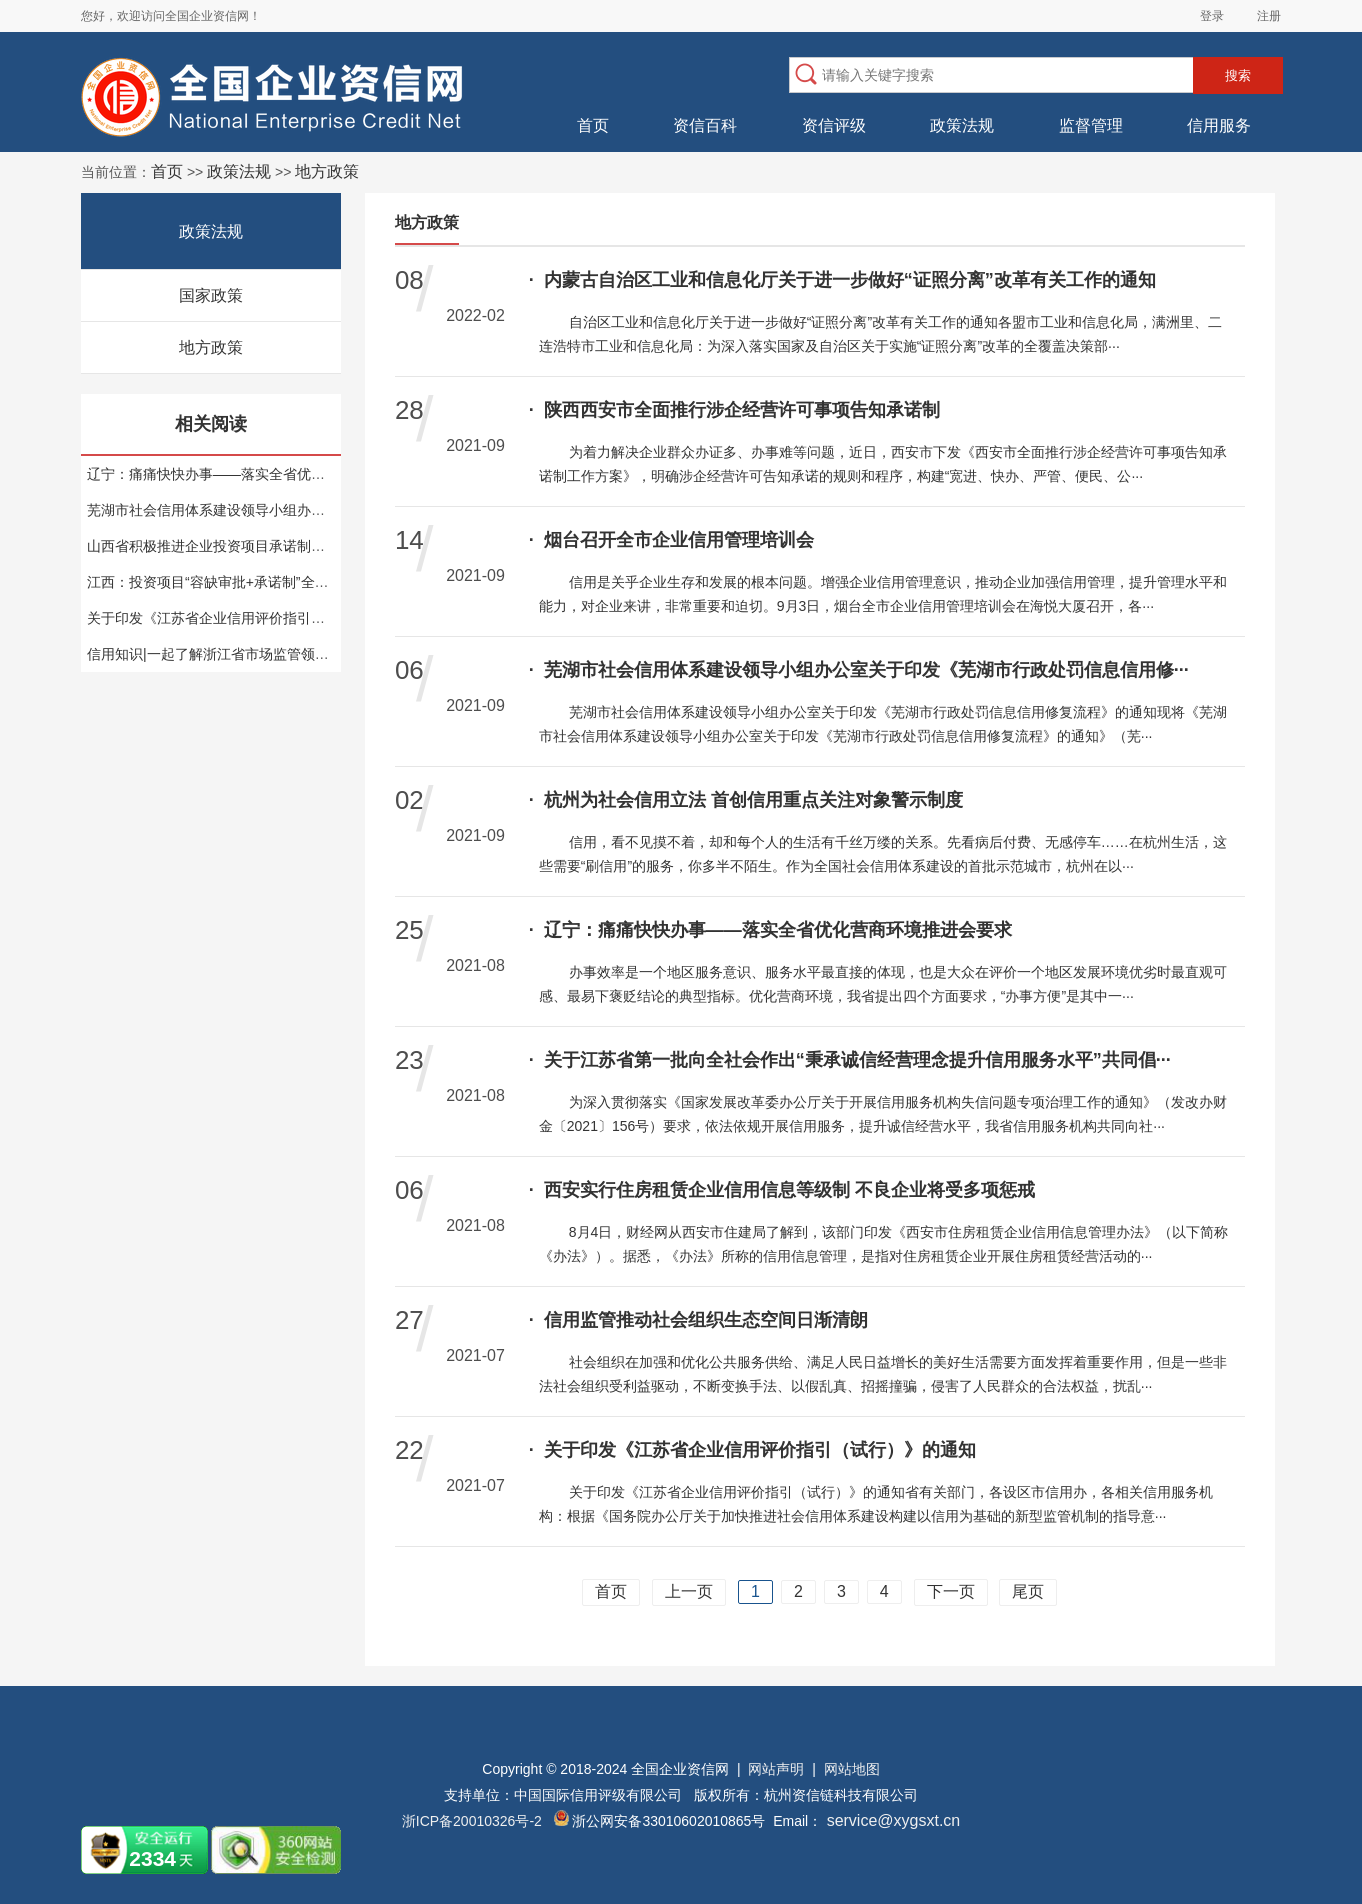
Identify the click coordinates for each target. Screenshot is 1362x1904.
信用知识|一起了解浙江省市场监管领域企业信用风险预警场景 (278, 654)
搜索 (1238, 75)
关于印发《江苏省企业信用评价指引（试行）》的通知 (255, 618)
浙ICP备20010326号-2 (472, 1821)
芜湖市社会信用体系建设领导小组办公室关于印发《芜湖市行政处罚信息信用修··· (859, 670)
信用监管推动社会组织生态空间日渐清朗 (698, 1320)
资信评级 (834, 125)
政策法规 (962, 125)
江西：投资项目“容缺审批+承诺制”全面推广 (222, 582)
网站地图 (852, 1769)
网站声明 (776, 1769)
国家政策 (211, 295)
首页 (593, 125)
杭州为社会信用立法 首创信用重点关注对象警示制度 (746, 800)
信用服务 (1219, 125)
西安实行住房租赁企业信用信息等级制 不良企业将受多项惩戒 (782, 1190)
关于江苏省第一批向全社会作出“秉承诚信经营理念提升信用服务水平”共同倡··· (850, 1060)
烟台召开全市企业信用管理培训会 (671, 540)
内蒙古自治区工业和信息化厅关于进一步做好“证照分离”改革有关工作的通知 (842, 280)
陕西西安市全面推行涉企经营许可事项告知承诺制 (734, 410)
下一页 (951, 1591)
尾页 (1028, 1591)
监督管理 (1091, 125)
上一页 (689, 1591)
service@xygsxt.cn (891, 1820)
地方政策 (211, 347)
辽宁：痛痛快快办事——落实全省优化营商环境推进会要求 (269, 474)
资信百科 (705, 125)
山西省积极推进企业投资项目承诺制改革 (213, 546)
